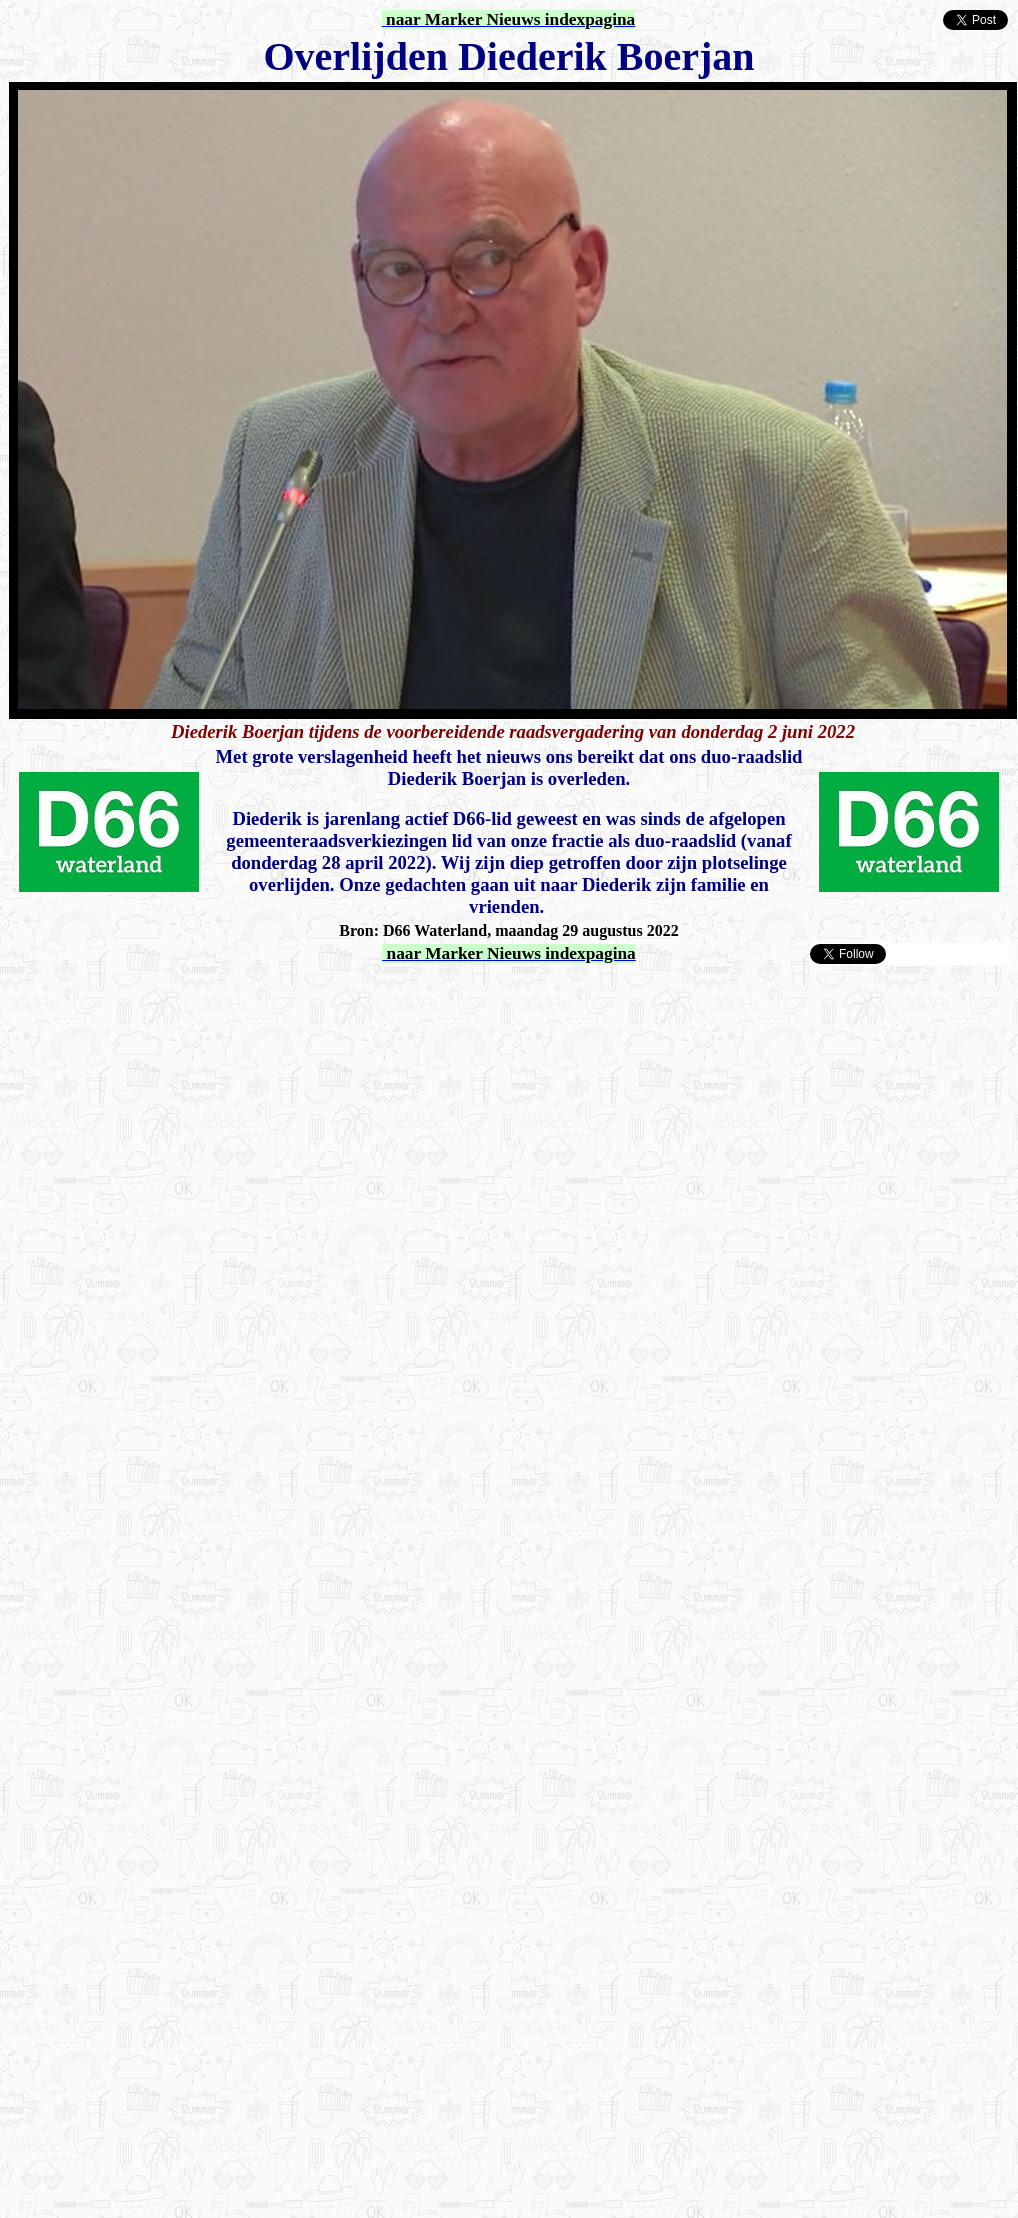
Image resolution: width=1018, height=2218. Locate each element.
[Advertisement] (236, 1202)
